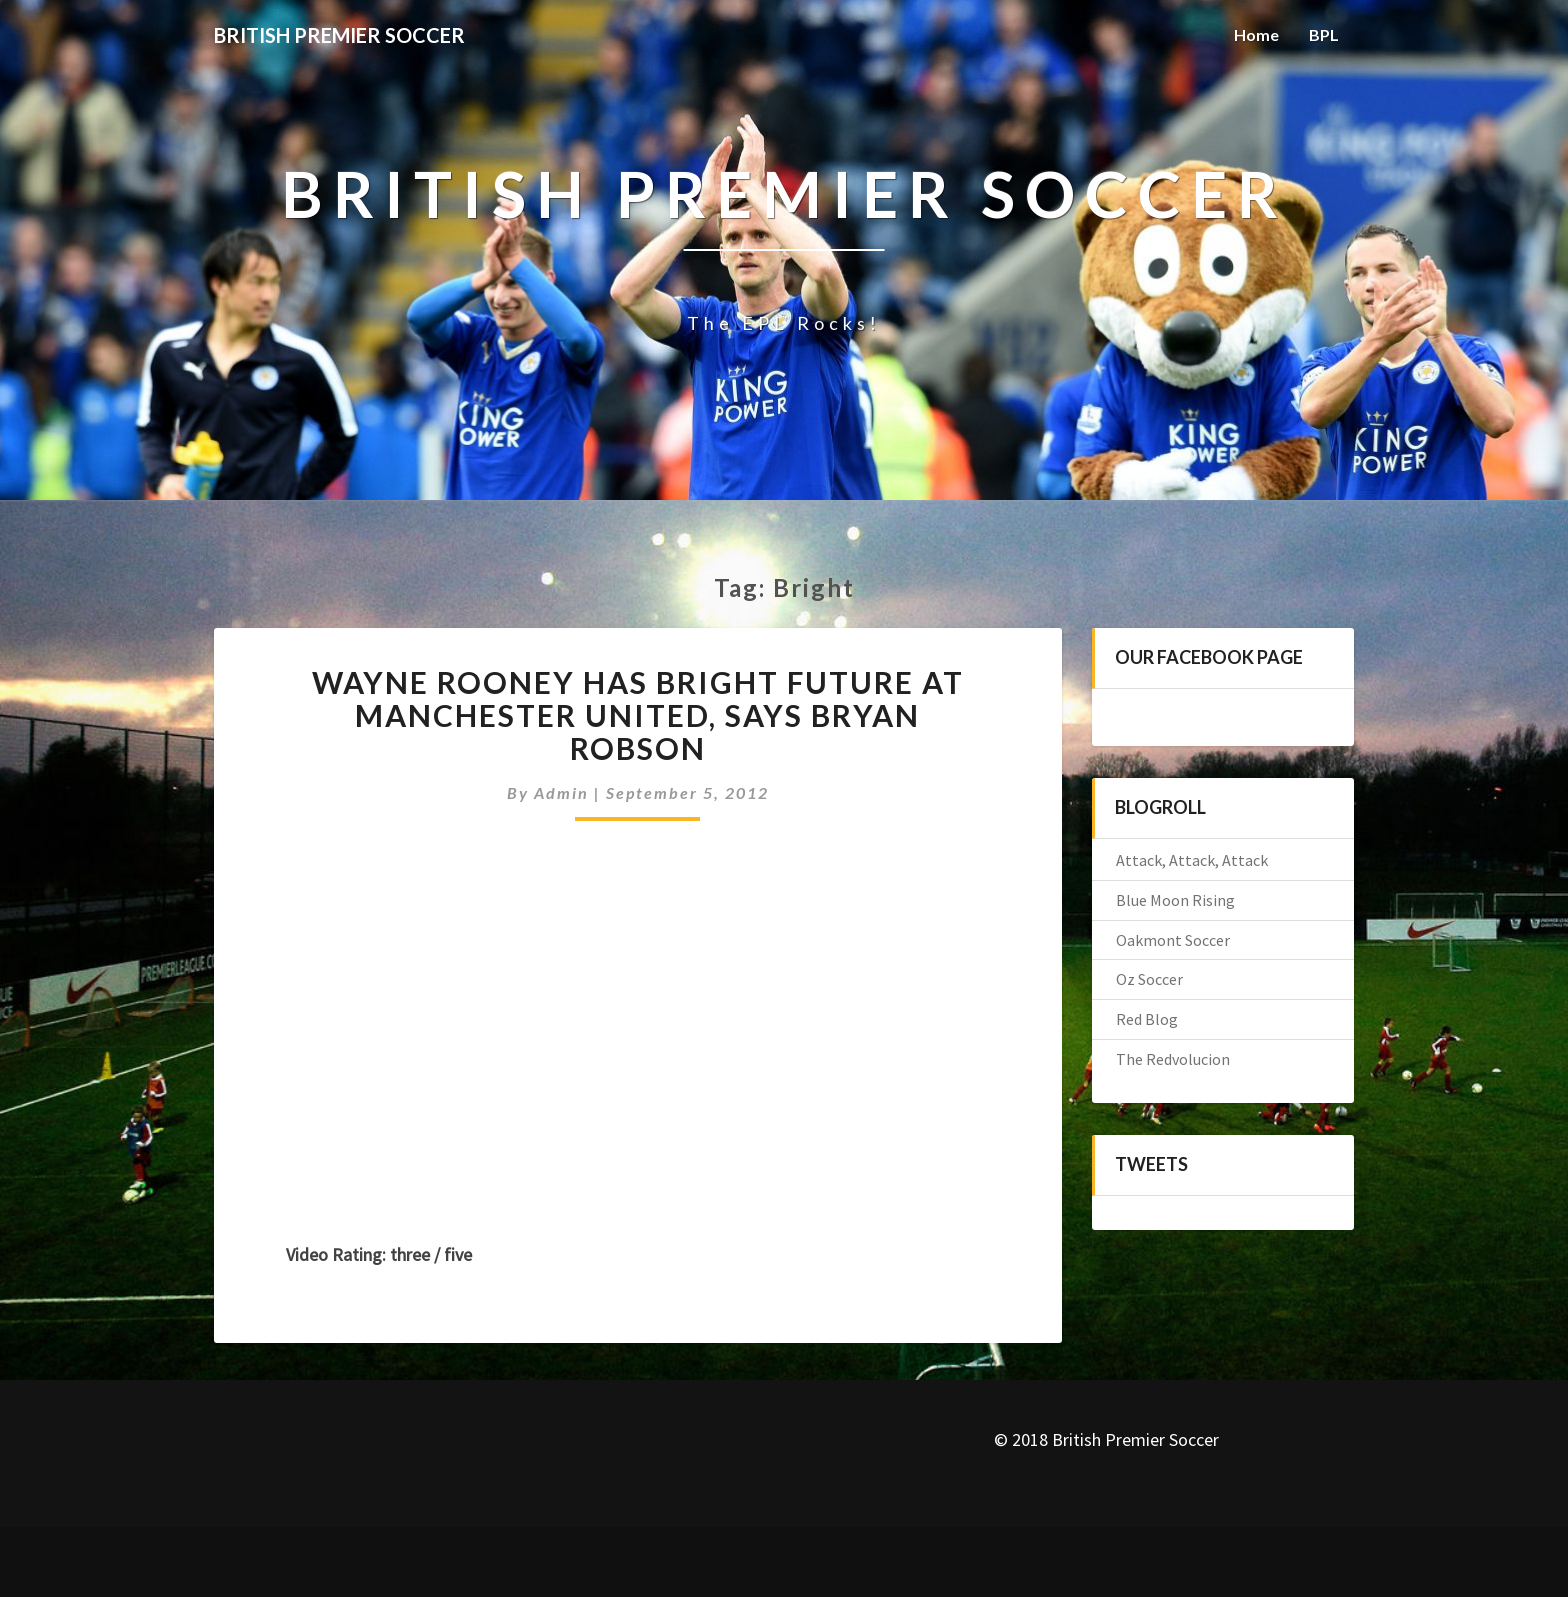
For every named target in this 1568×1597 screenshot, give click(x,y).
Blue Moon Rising (1175, 900)
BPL (1324, 34)
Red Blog (1147, 1019)
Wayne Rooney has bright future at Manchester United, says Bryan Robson (638, 715)
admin (561, 792)
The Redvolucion (1173, 1059)
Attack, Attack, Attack (1192, 860)
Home (1256, 34)
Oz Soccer (1149, 979)
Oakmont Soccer (1173, 940)
